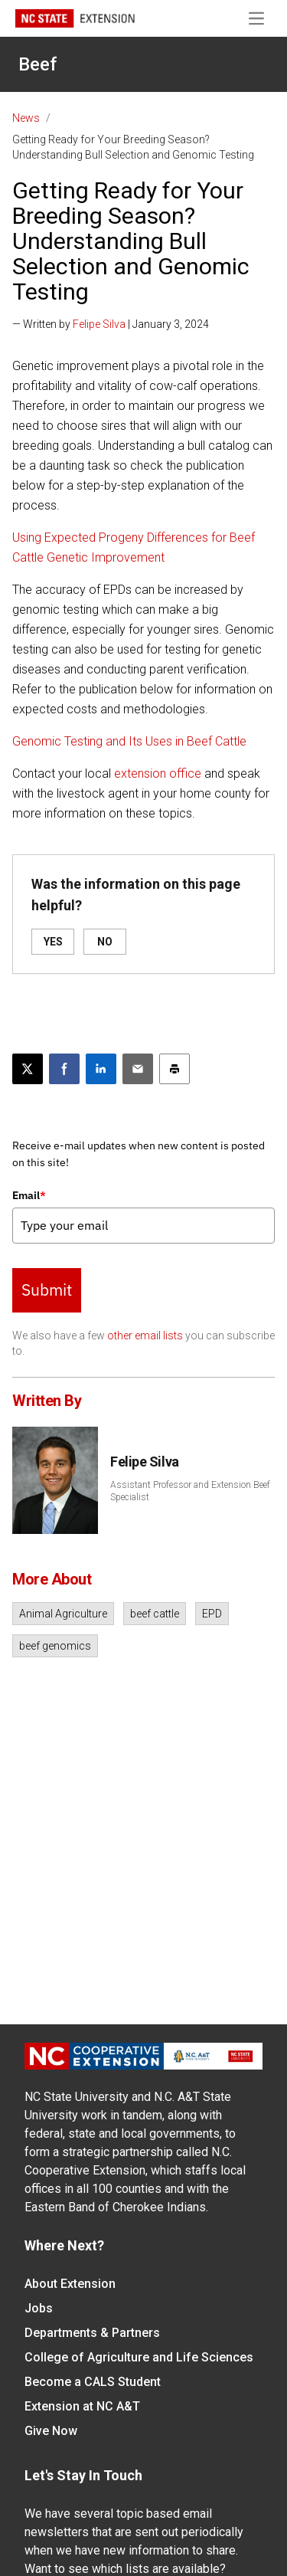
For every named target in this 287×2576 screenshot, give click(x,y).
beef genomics (55, 1646)
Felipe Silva (99, 324)
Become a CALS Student (92, 2381)
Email (29, 1195)
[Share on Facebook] (64, 1069)
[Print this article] (174, 1069)
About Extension (70, 2283)
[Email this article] (137, 1069)
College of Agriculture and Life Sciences (138, 2357)
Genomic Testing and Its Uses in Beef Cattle (129, 741)
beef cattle (154, 1614)
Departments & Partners (92, 2332)
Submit (46, 1289)
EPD (212, 1614)
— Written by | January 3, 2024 (110, 324)
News (26, 118)
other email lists (145, 1335)
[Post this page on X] (27, 1069)
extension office (157, 773)
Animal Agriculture (63, 1614)
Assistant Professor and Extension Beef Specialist (190, 1491)
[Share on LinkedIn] (101, 1069)
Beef (37, 64)
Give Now (50, 2431)
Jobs (38, 2308)
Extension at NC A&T (82, 2406)
